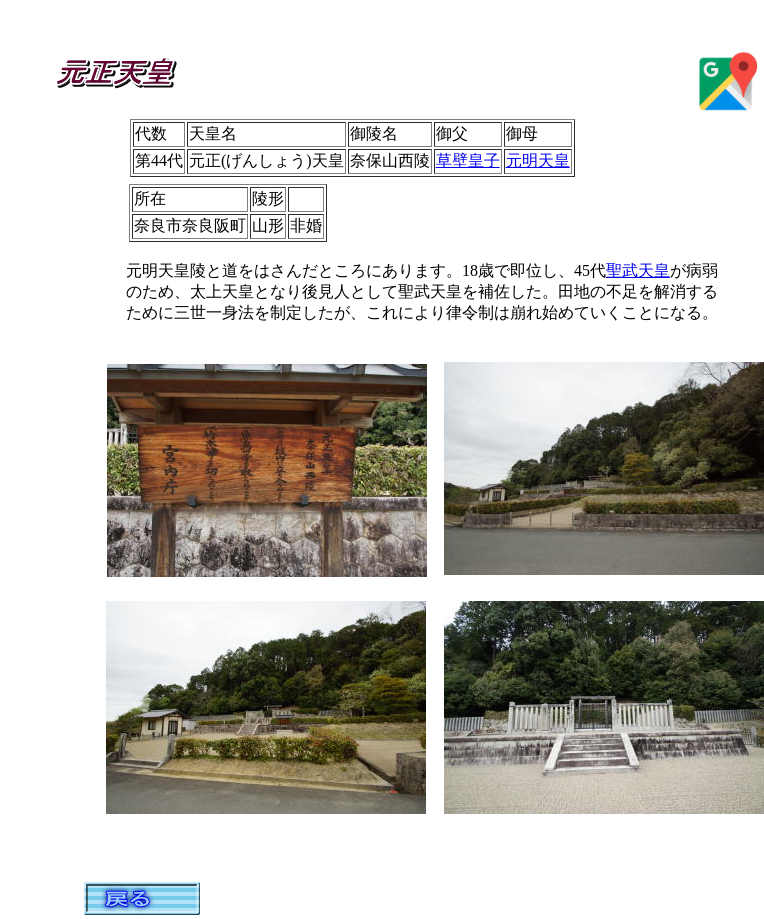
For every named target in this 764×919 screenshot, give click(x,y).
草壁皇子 (468, 160)
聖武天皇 (638, 270)
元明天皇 (538, 160)
